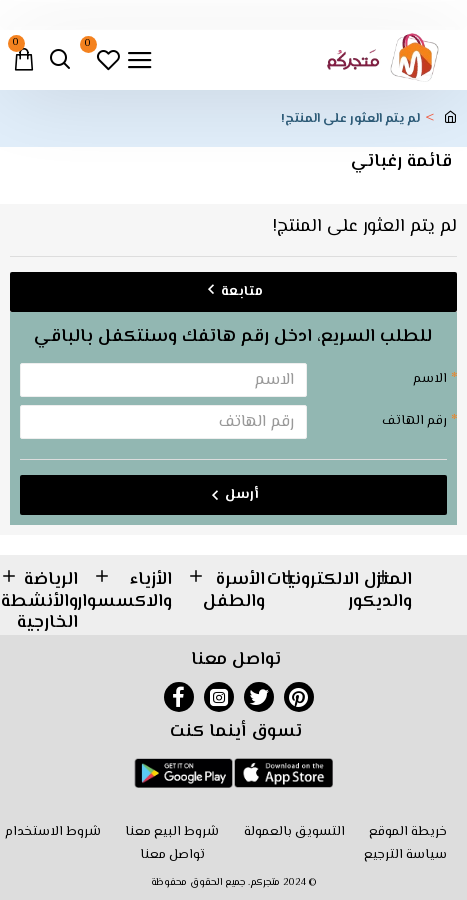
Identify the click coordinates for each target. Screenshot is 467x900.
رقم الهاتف (414, 421)
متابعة (242, 292)
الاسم (430, 379)
